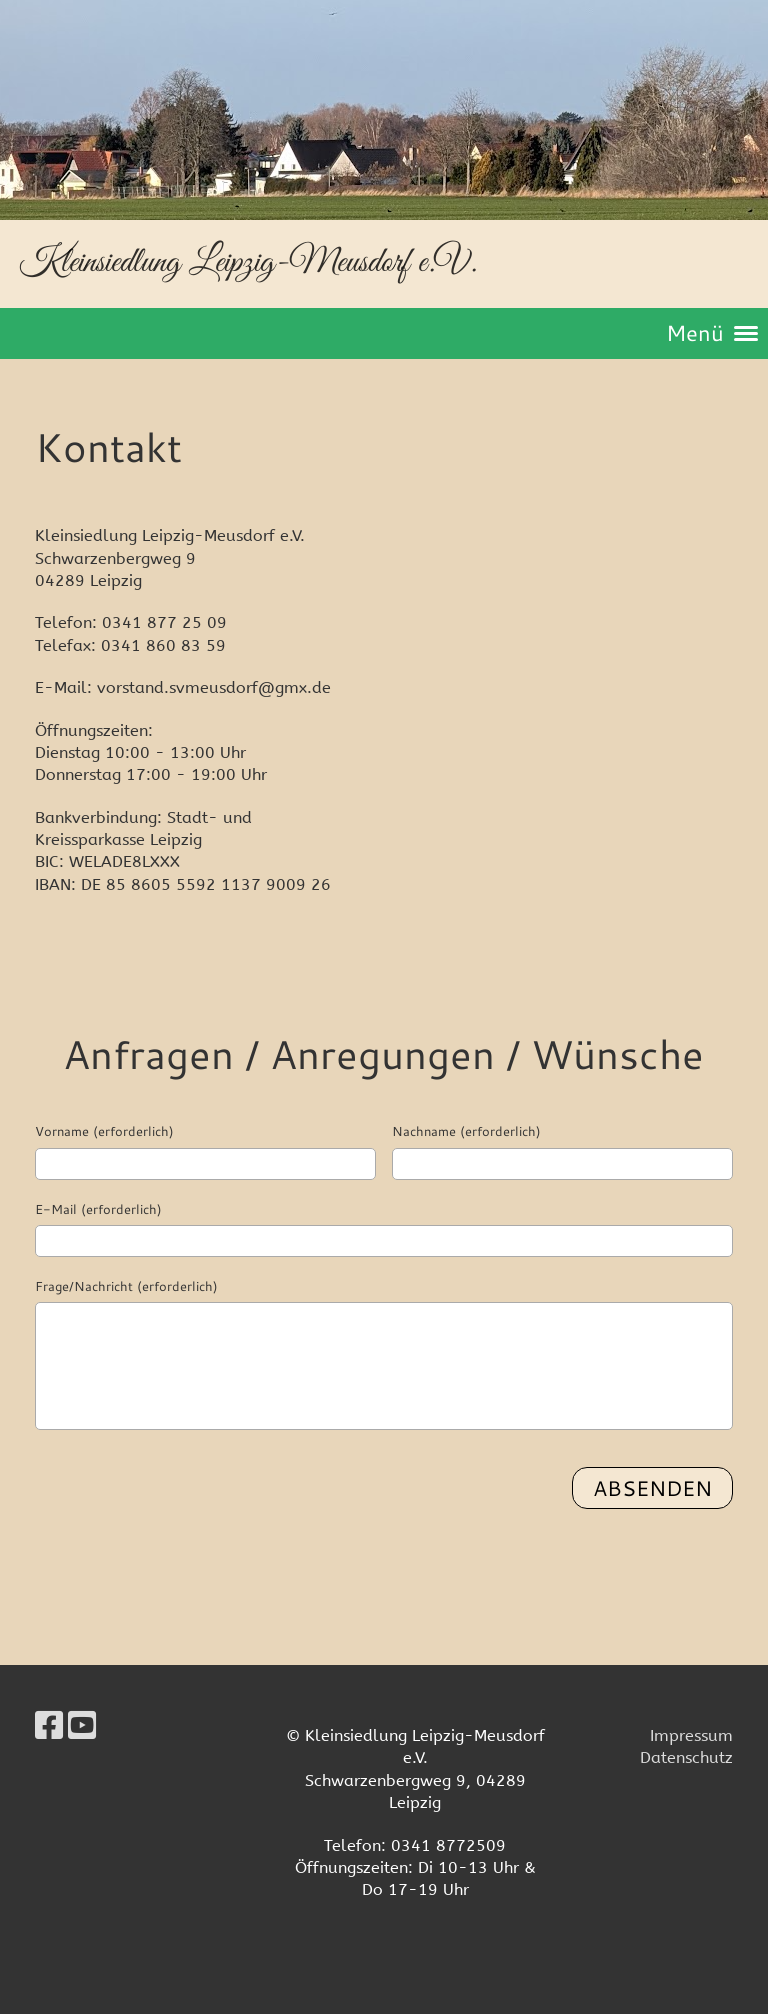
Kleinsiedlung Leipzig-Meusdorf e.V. (248, 262)
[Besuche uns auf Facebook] (49, 1726)
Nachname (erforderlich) (466, 1131)
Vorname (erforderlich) (104, 1131)
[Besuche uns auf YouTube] (82, 1726)
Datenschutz (686, 1757)
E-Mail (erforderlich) (98, 1209)
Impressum (691, 1735)
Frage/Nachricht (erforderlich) (126, 1286)
